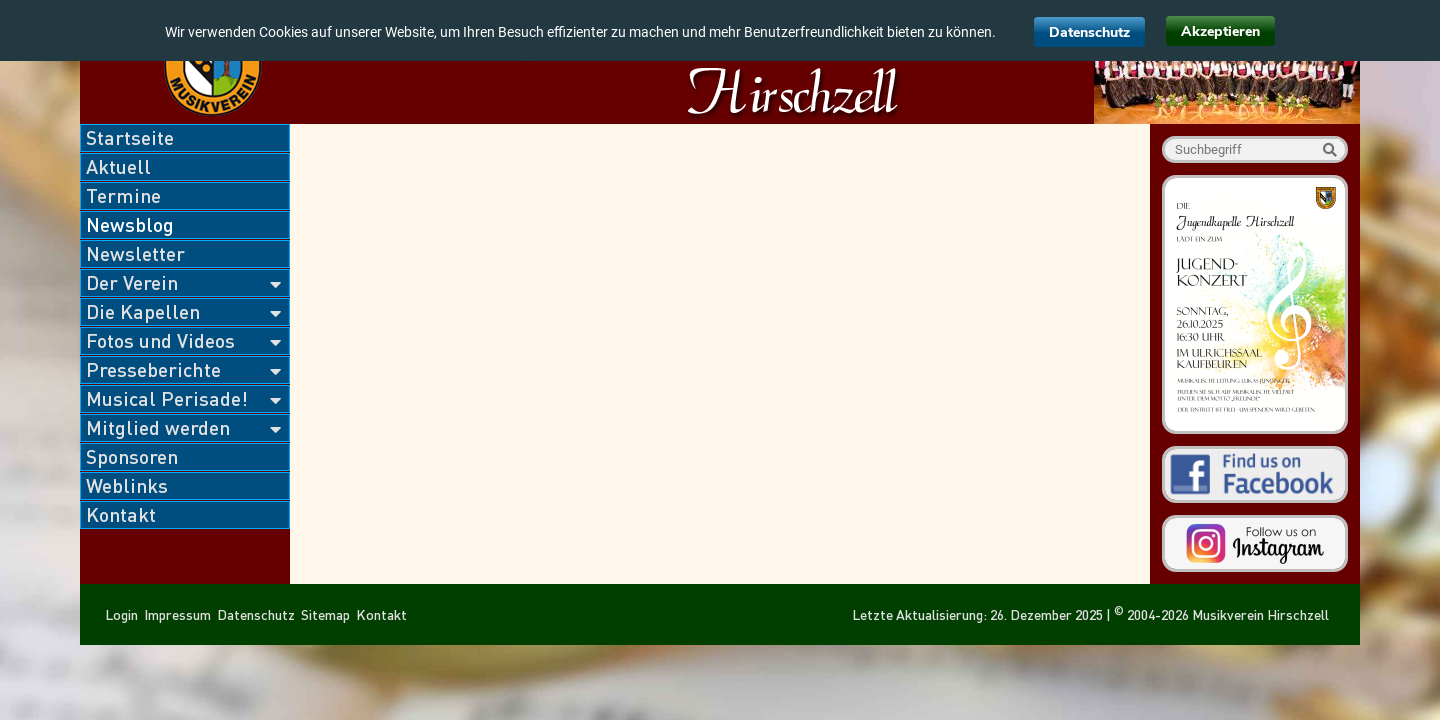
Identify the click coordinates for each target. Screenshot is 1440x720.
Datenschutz (1089, 32)
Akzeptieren (1220, 31)
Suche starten (1329, 149)
